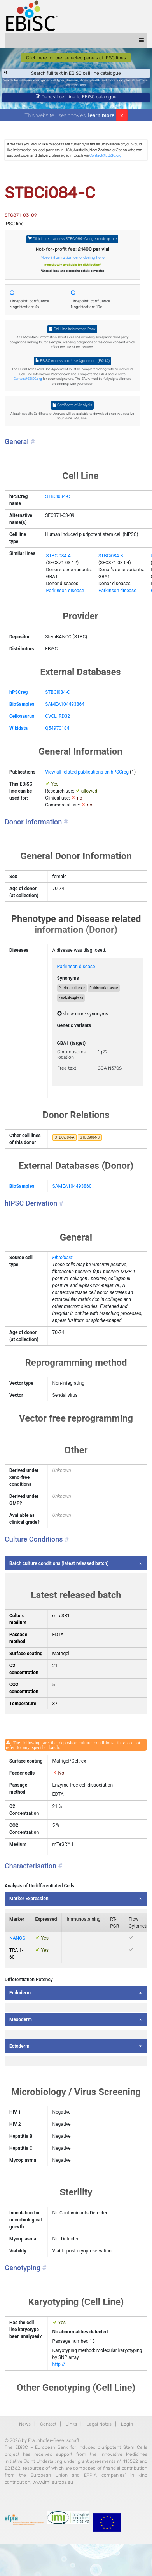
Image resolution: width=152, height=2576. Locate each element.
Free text (66, 1068)
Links (71, 2424)
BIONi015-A (140, 80)
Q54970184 (57, 728)
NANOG (17, 1938)
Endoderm (20, 1992)
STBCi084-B (110, 555)
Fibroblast (62, 1257)
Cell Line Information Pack (72, 329)
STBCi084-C (57, 496)
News (25, 2424)
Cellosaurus (21, 716)
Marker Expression (29, 1898)
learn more (101, 115)
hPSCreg (18, 692)
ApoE (83, 85)
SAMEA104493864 (64, 704)
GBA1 (63, 1043)
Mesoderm (20, 2019)
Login (127, 2424)
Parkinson (72, 85)
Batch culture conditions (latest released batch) (59, 1563)
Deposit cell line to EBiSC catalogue (76, 97)
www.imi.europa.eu (53, 2482)
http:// (58, 2364)
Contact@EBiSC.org (105, 155)
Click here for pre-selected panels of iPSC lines (76, 57)
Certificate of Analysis (72, 405)
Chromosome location (71, 1054)
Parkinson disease (65, 590)
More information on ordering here (72, 257)
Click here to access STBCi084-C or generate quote (72, 238)
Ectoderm (19, 2046)
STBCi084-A (58, 555)
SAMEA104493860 (72, 1186)
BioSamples (21, 704)
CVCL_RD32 (57, 716)
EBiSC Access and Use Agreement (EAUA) (72, 360)
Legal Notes (99, 2424)
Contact (48, 2424)
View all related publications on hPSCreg (87, 772)
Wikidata (18, 728)
